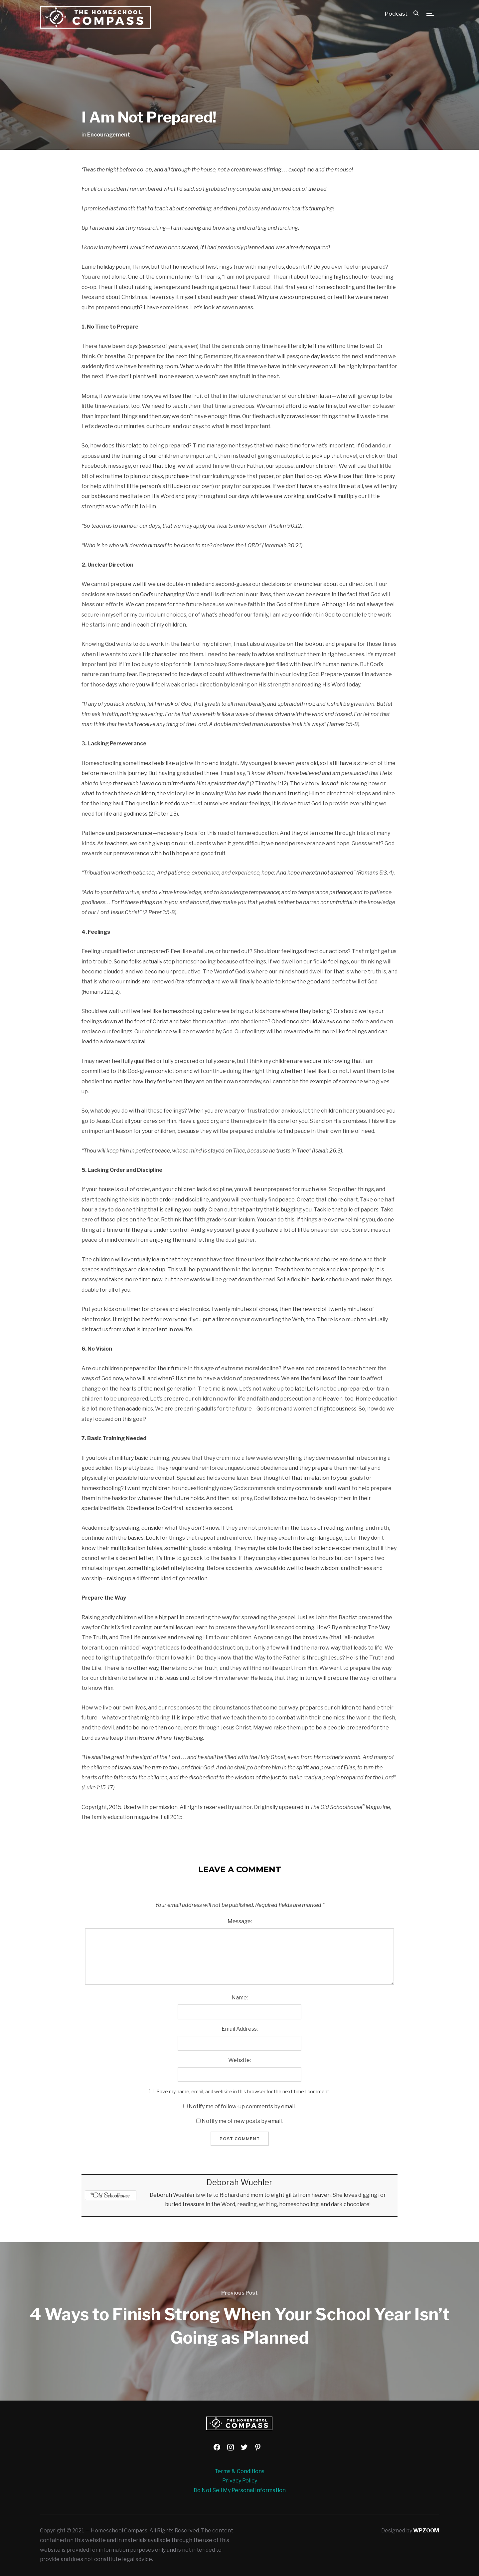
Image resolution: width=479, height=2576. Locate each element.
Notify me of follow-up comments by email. (242, 2106)
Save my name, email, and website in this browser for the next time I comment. (243, 2091)
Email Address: (240, 2029)
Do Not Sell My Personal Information (240, 2490)
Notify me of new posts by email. (242, 2121)
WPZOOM (426, 2530)
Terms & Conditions (239, 2471)
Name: (240, 1997)
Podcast (396, 14)
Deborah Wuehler (239, 2182)
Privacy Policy (239, 2480)
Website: (239, 2060)
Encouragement (108, 134)
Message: (240, 1921)
